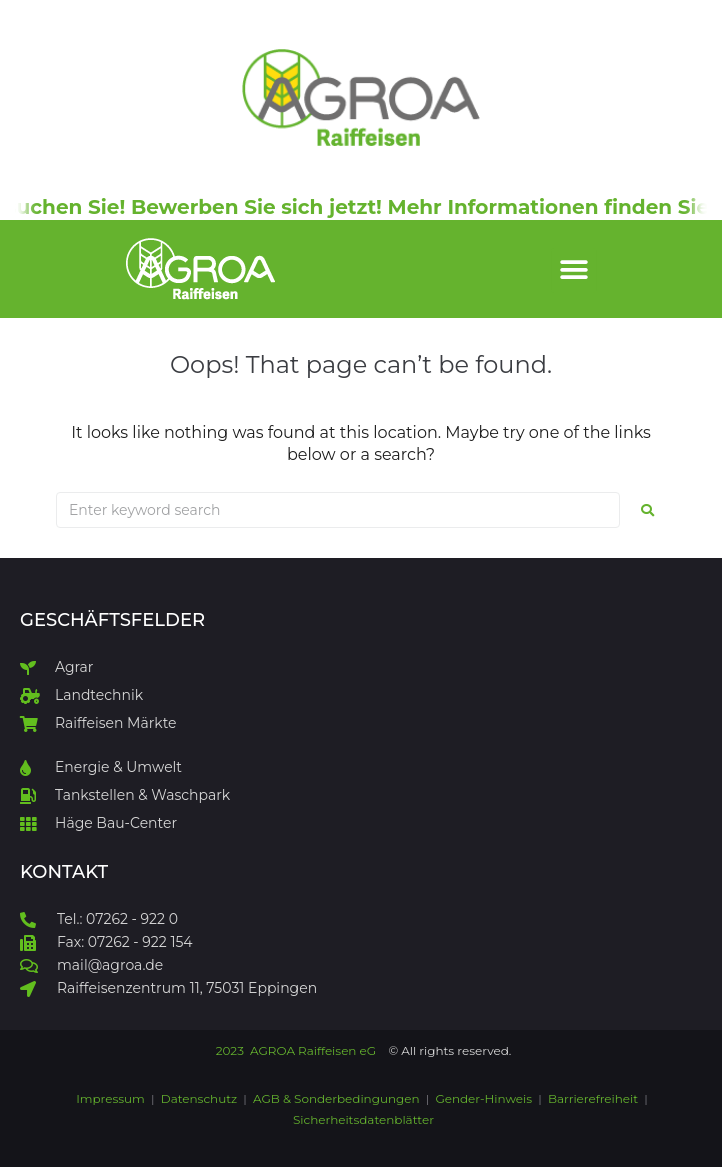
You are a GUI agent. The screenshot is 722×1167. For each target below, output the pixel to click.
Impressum (112, 1098)
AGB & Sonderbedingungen (336, 1098)
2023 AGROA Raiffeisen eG (296, 1050)
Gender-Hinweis (483, 1098)
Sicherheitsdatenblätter (363, 1119)
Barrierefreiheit (593, 1098)
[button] (574, 270)
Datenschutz (199, 1098)
